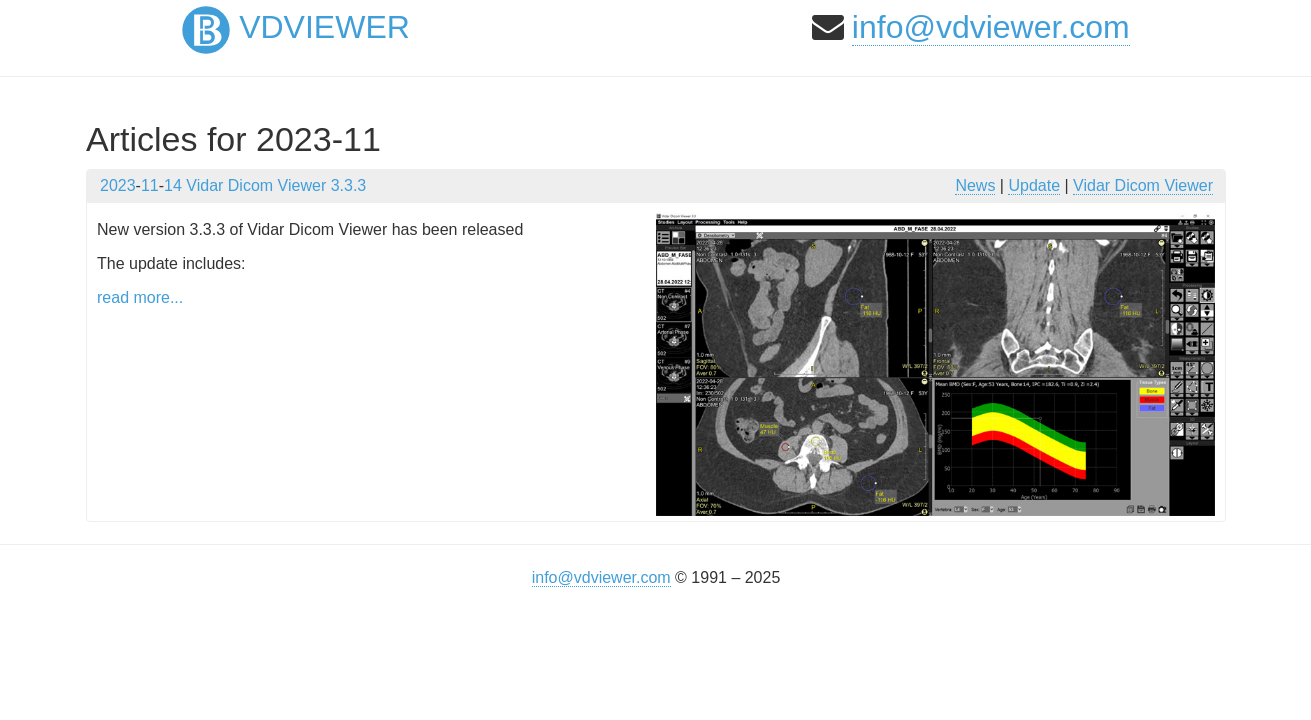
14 (173, 185)
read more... (140, 297)
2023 (118, 185)
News (975, 185)
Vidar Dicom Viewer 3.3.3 (276, 185)
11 (150, 185)
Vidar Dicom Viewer (1143, 185)
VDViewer (296, 27)
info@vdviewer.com (991, 27)
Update (1034, 185)
